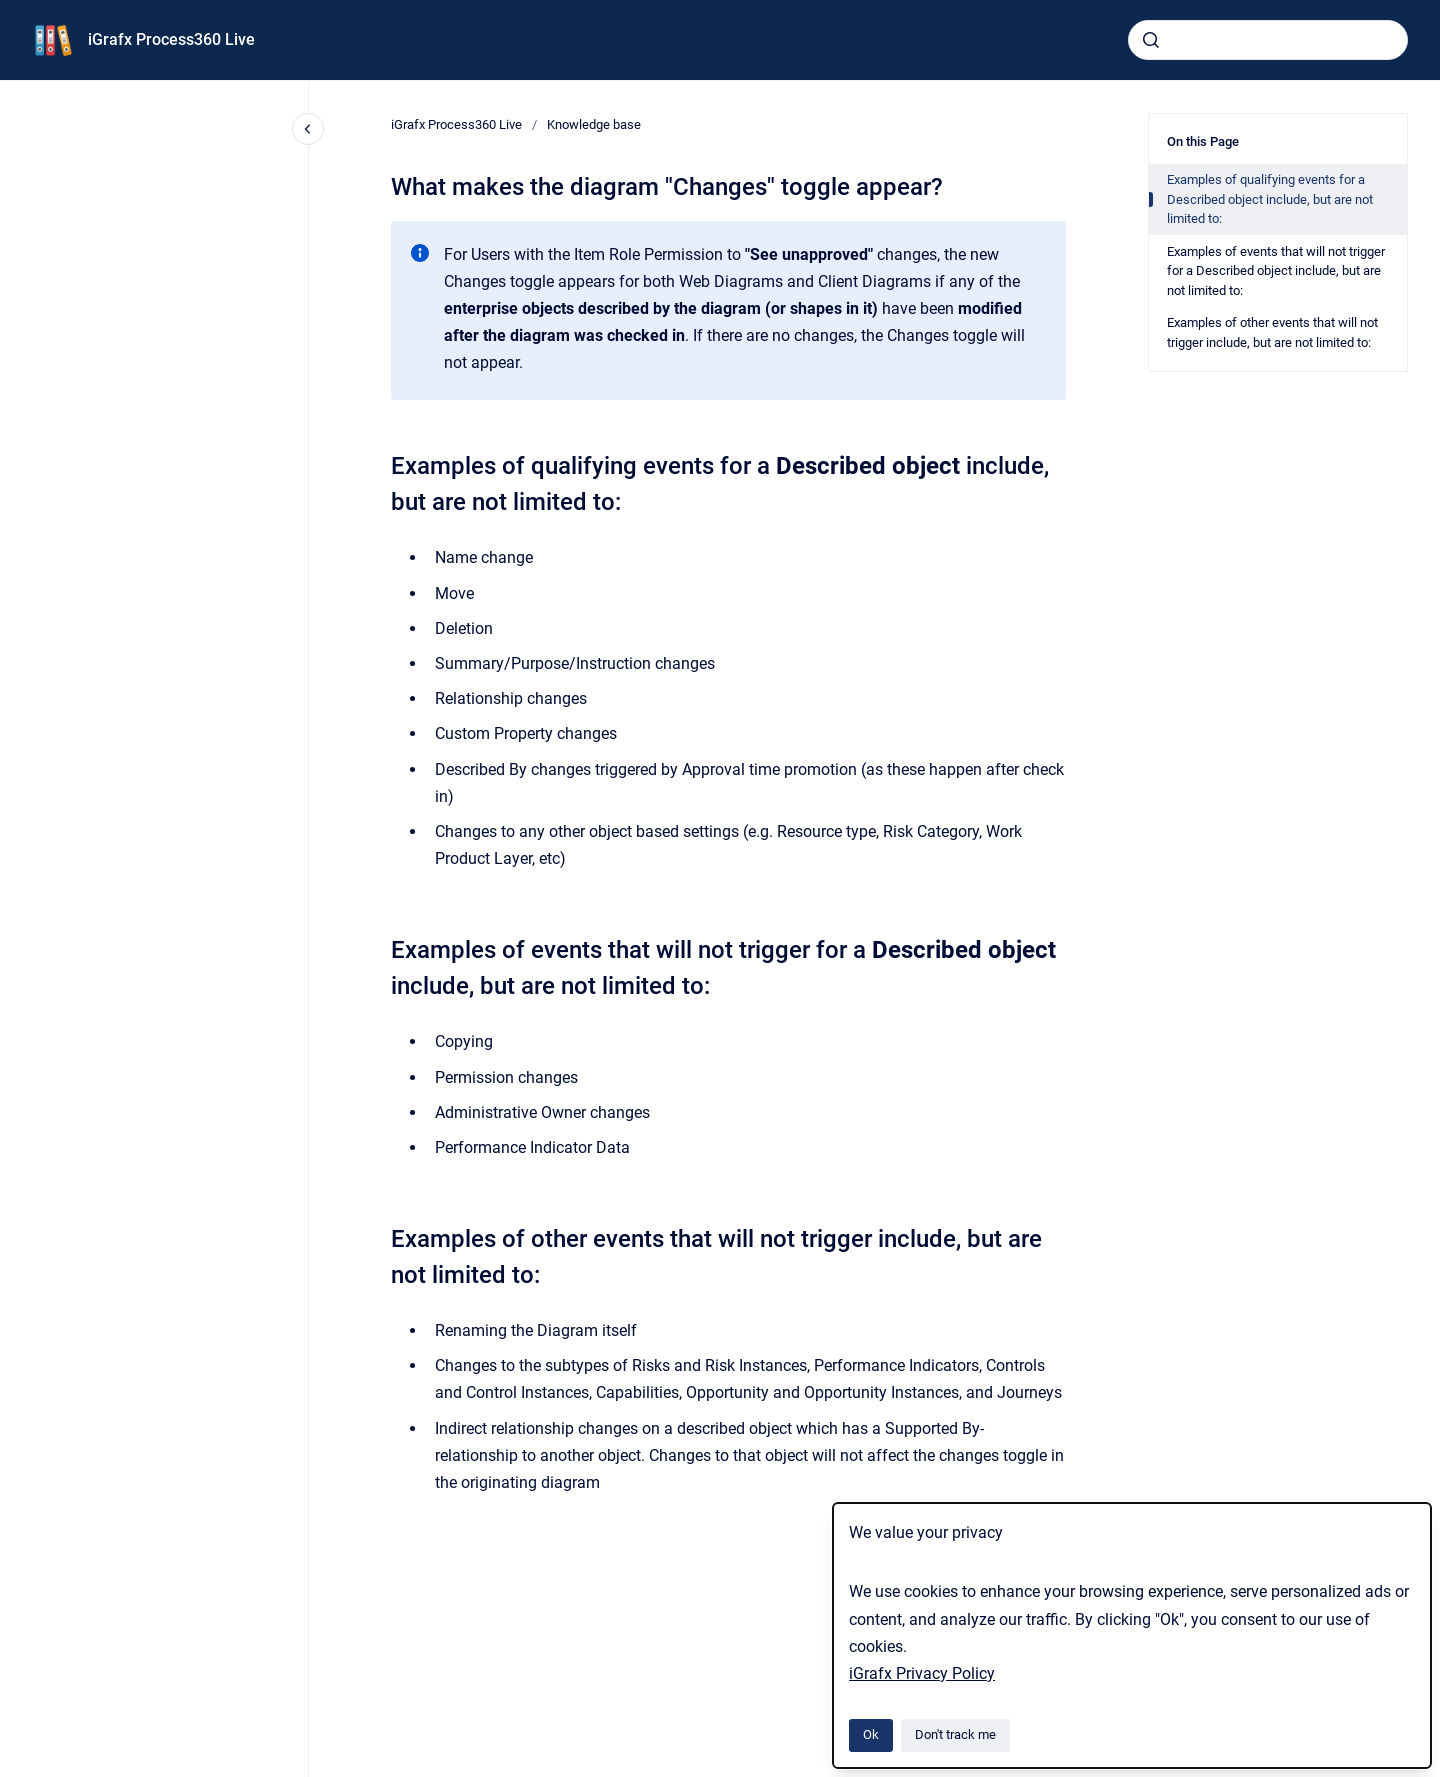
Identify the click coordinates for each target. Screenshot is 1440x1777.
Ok (871, 1734)
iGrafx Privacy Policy (922, 1673)
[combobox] (1268, 40)
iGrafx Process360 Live (171, 39)
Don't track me (955, 1734)
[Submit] (1151, 40)
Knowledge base (594, 124)
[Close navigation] (308, 129)
